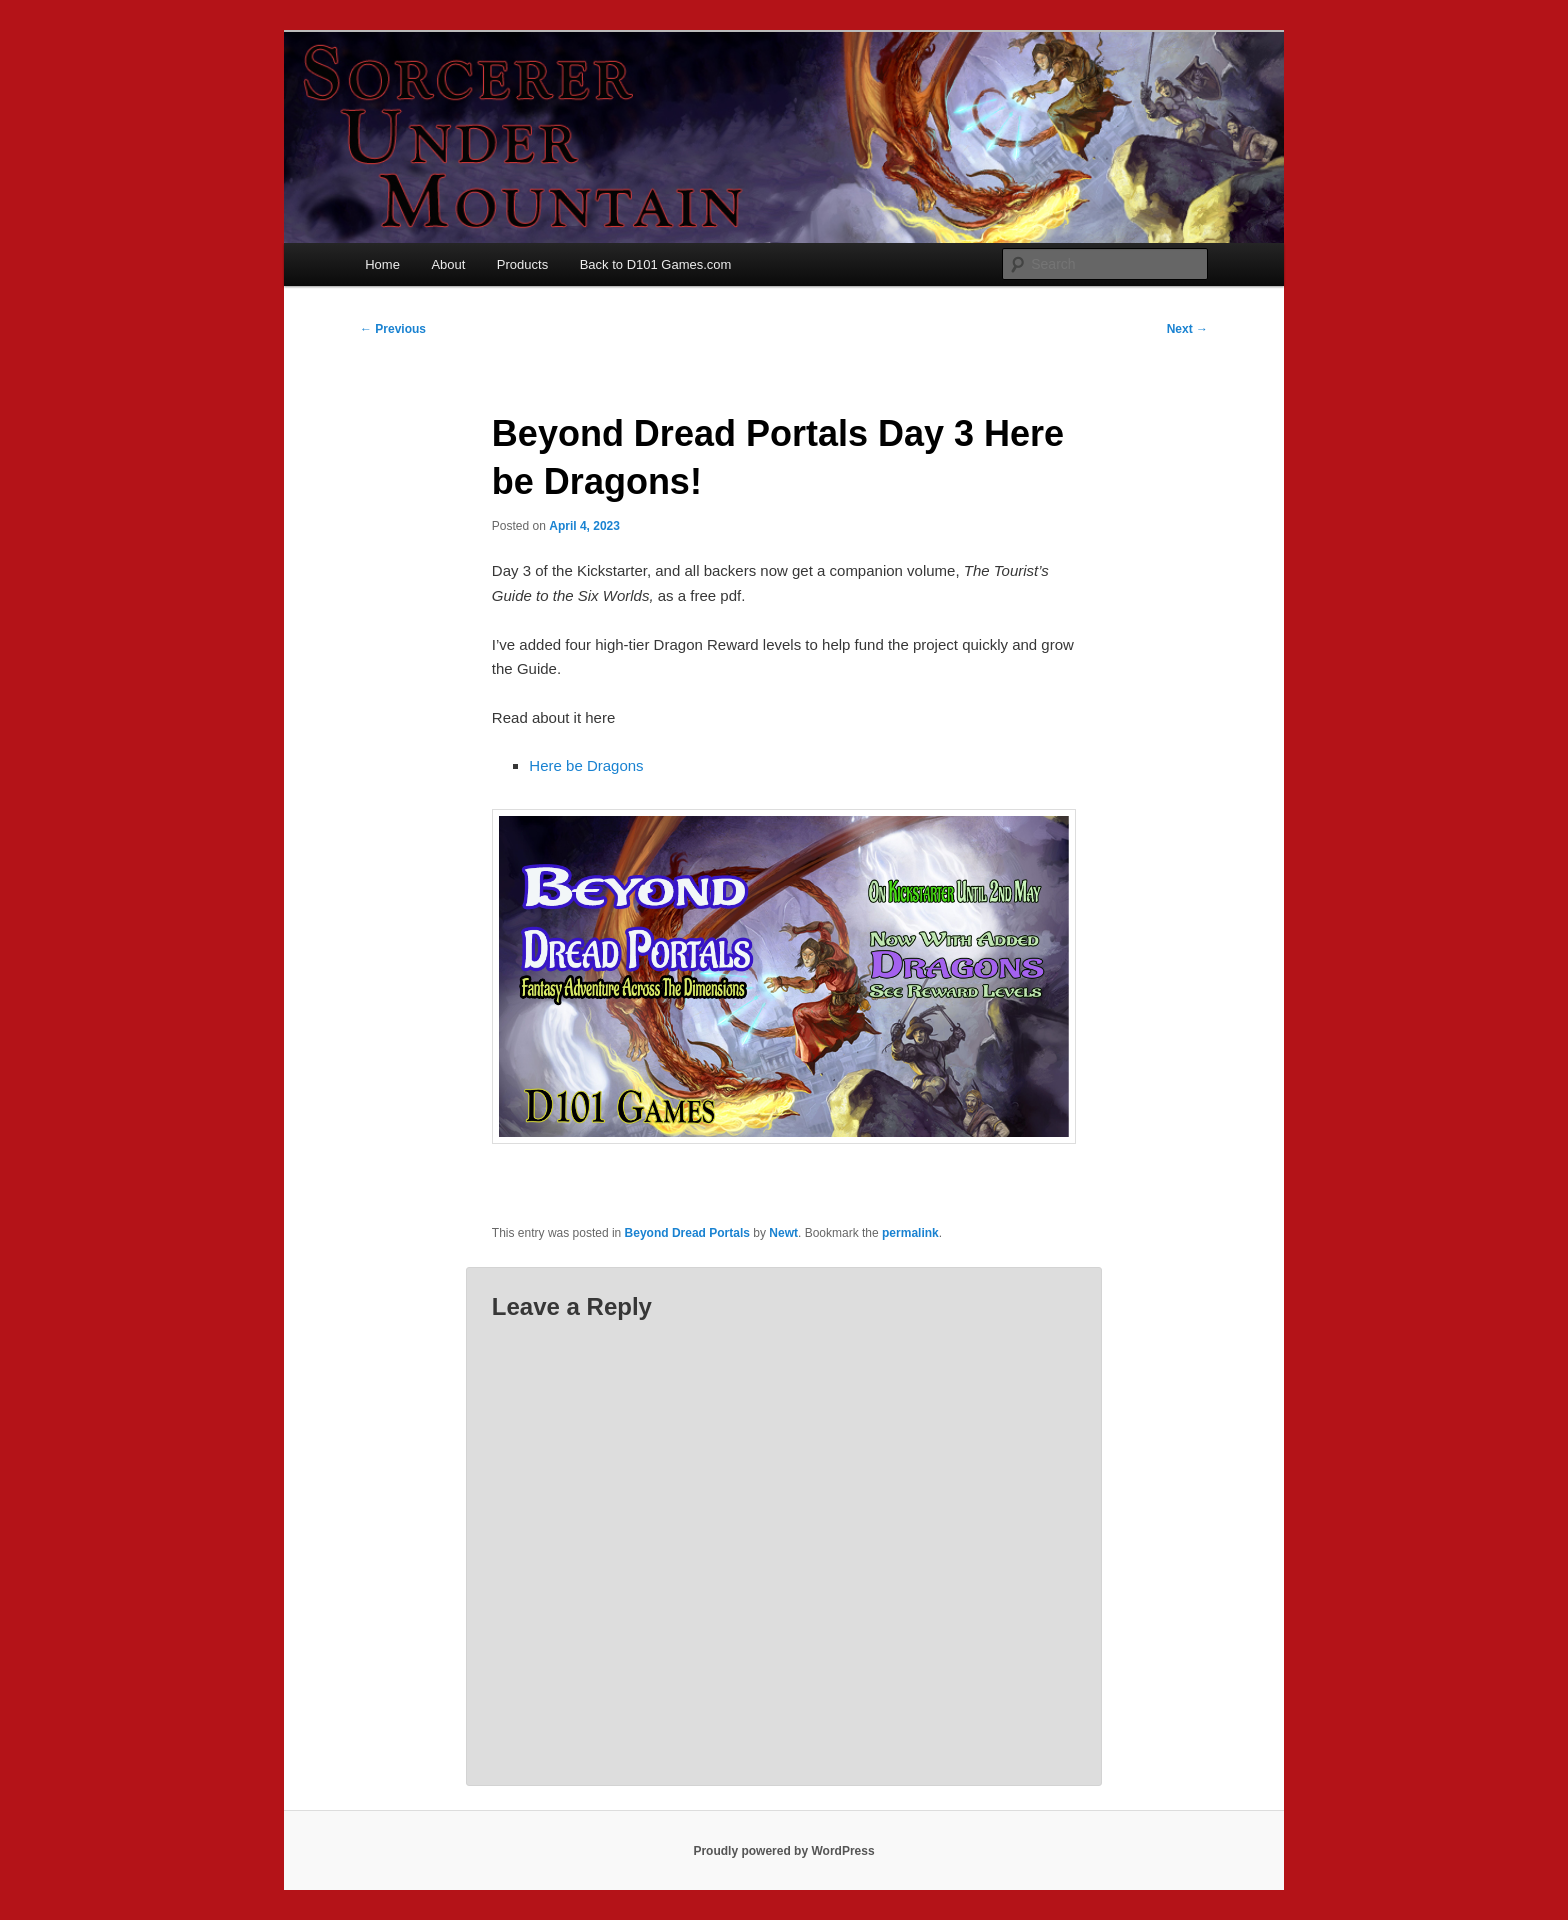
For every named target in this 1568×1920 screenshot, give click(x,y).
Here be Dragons (586, 765)
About (448, 264)
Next (1187, 329)
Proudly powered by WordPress (783, 1851)
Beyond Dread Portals (687, 1233)
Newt (783, 1233)
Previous (393, 329)
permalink (910, 1233)
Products (522, 264)
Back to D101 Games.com (656, 264)
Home (382, 264)
